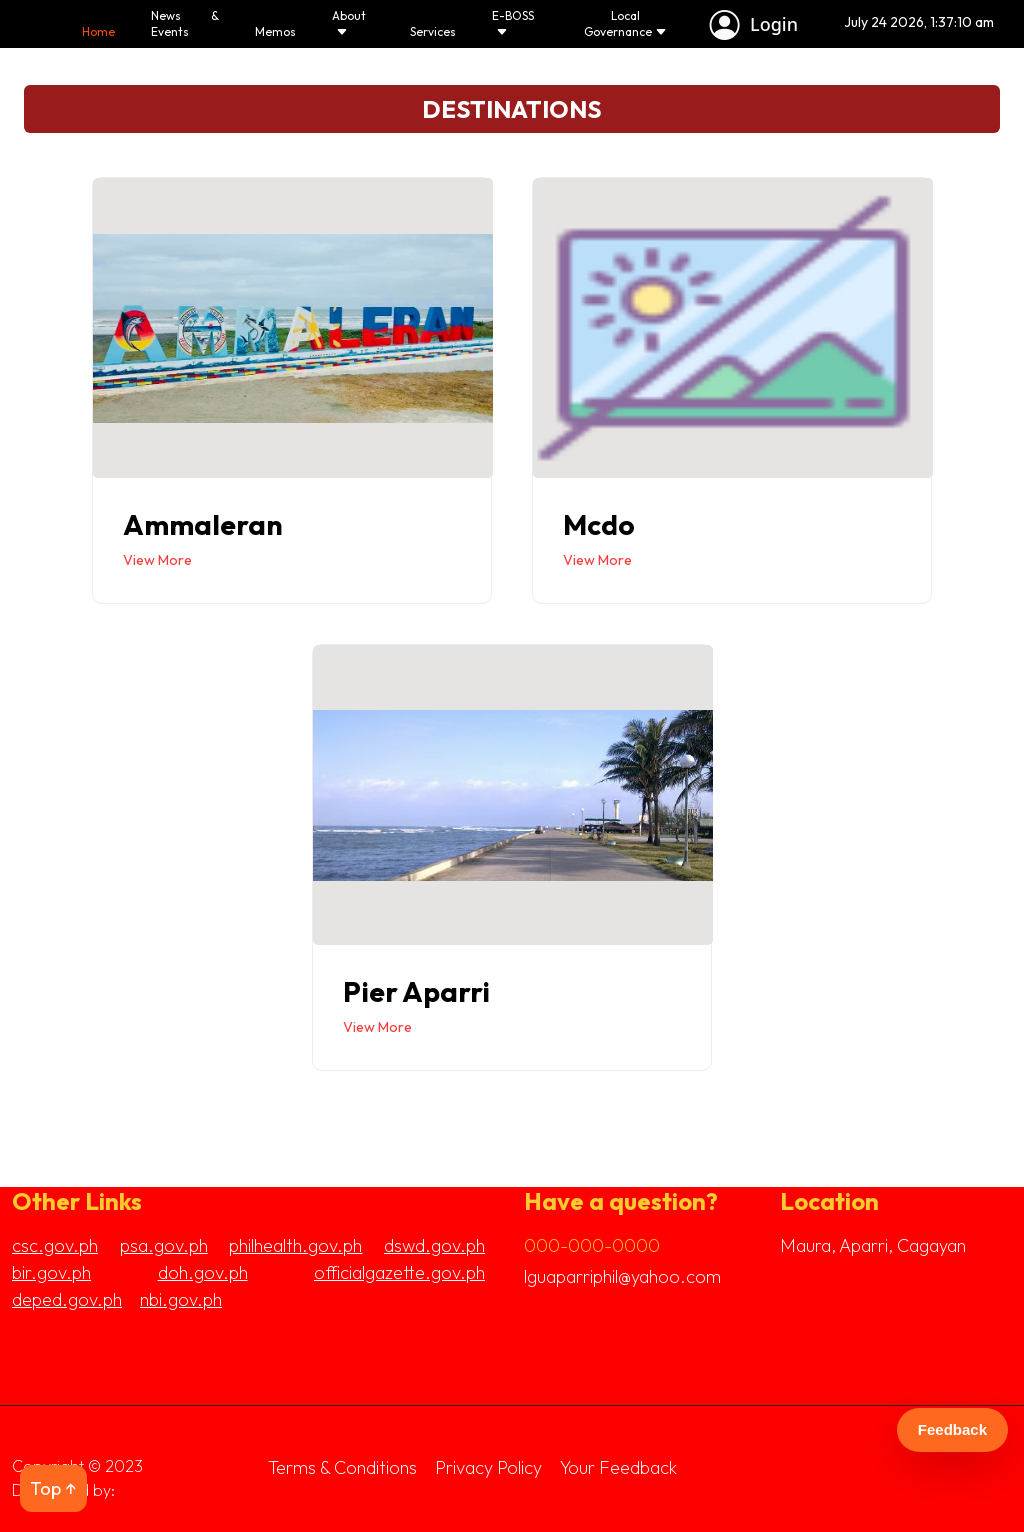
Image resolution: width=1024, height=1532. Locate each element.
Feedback (952, 1429)
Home (98, 31)
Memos (274, 31)
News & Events (184, 23)
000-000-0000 (592, 1245)
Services (432, 31)
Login (771, 24)
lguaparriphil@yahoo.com (622, 1276)
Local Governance (623, 23)
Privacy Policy (488, 1467)
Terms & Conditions (342, 1467)
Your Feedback (618, 1467)
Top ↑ (53, 1488)
